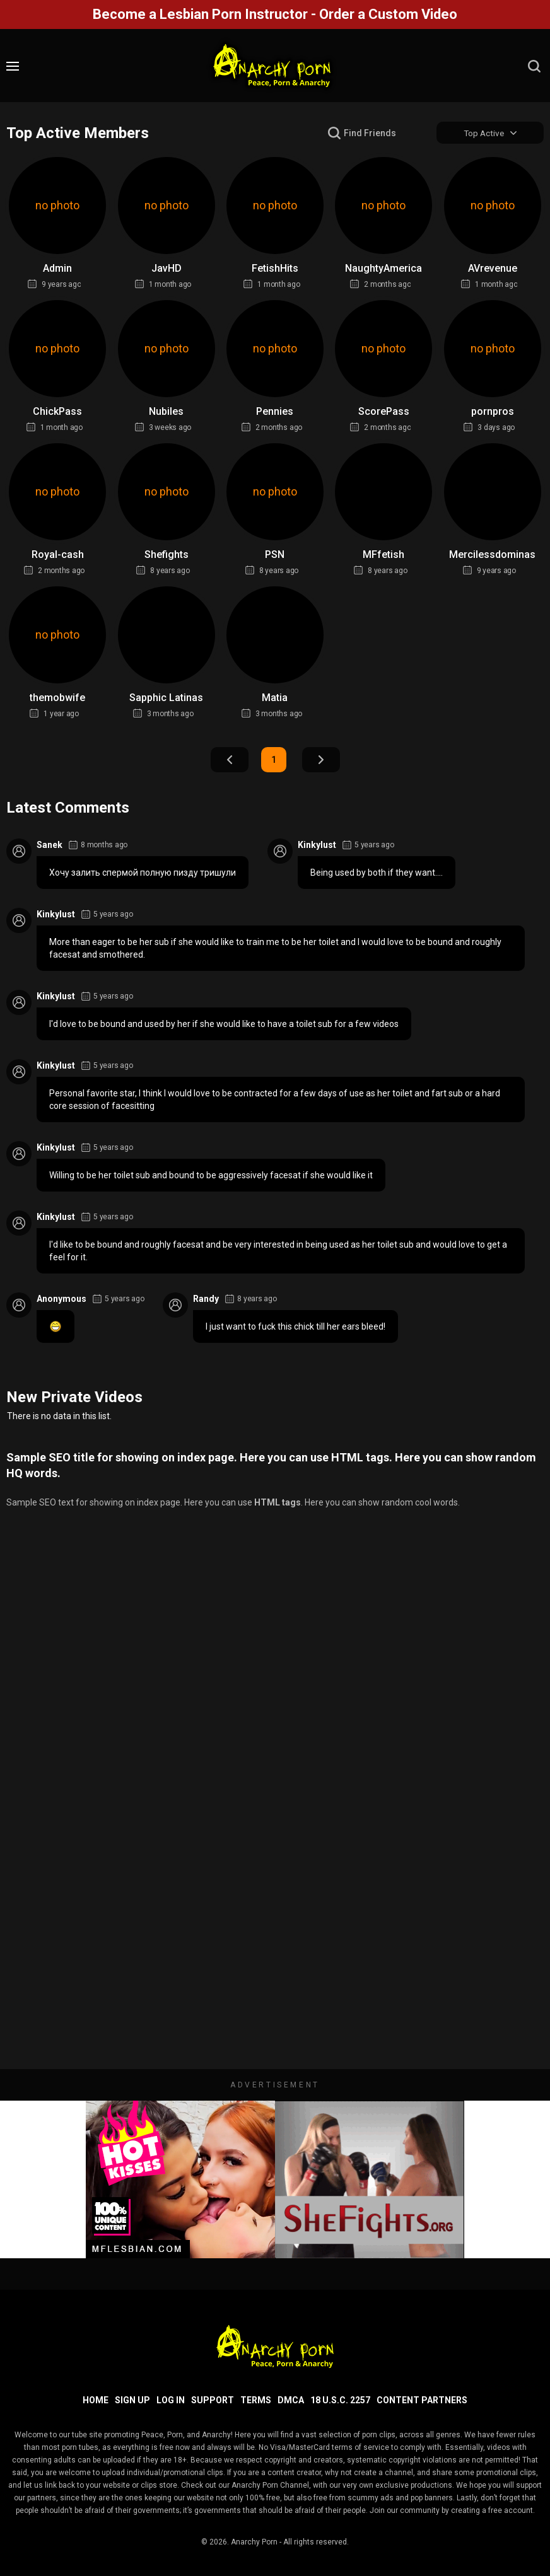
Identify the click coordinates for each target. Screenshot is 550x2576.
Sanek (49, 845)
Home (95, 2400)
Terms (255, 2400)
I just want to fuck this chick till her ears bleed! (295, 1327)
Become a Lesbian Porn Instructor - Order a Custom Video (275, 14)
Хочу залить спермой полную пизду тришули (142, 873)
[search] (534, 66)
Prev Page (229, 760)
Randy (206, 1299)
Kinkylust (317, 845)
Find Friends (369, 133)
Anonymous (61, 1299)
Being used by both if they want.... (376, 873)
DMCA (291, 2400)
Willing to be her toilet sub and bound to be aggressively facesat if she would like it (211, 1176)
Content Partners (422, 2400)
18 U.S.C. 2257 (340, 2400)
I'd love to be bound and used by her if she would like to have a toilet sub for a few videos (224, 1024)
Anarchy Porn (254, 2542)
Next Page (321, 760)
